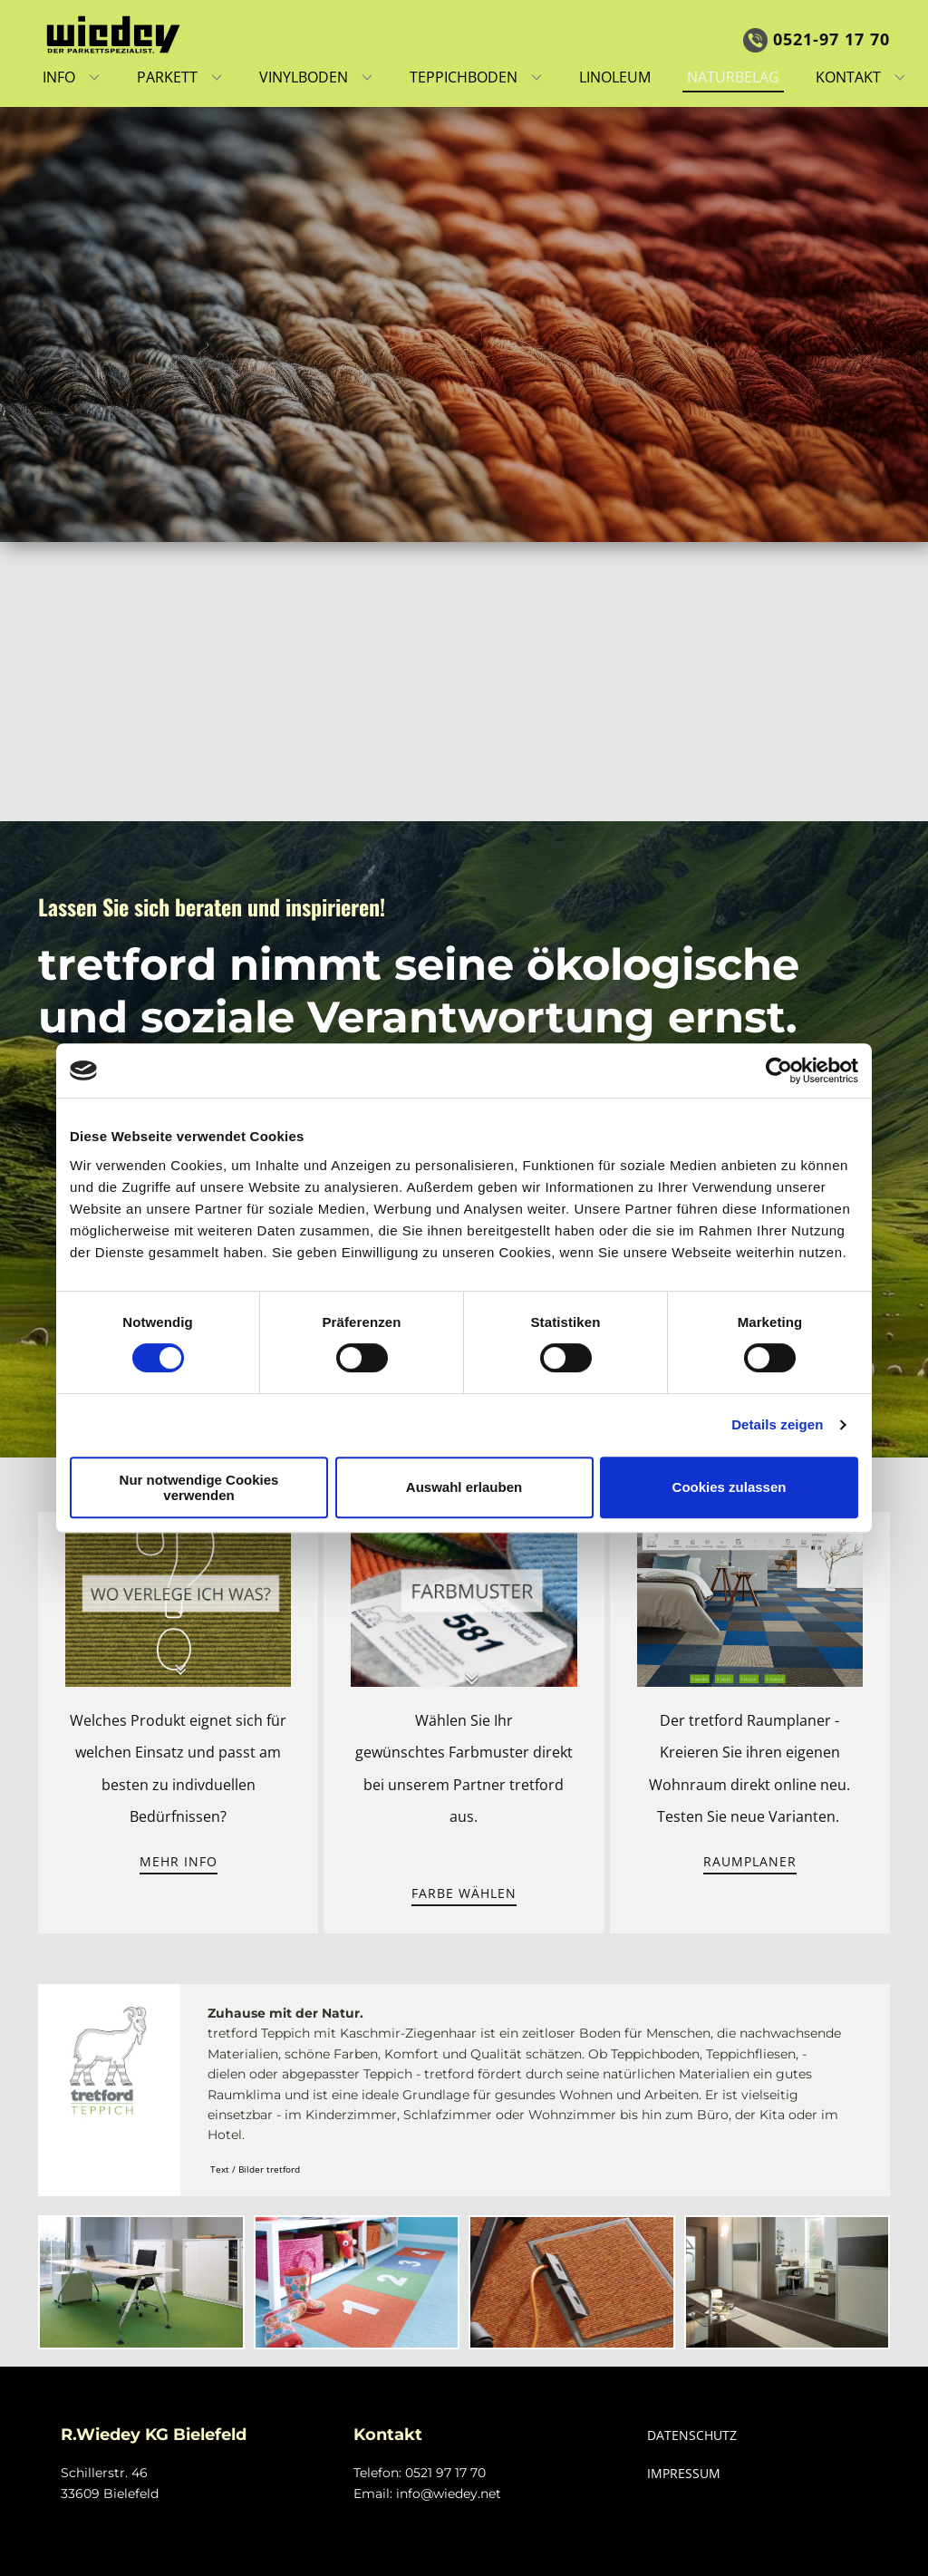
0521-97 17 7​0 (816, 39)
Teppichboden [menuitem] (463, 77)
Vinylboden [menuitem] (303, 77)
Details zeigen (777, 1424)
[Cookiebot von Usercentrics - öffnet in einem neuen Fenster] (779, 1070)
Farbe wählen (464, 1893)
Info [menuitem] (59, 77)
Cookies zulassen (729, 1487)
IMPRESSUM (683, 2473)
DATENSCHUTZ (692, 2435)
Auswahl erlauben (464, 1487)
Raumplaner (750, 1861)
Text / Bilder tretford (255, 2169)
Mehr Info (179, 1861)
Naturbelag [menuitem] (733, 77)
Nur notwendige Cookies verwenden (199, 1487)
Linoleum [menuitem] (615, 77)
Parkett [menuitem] (167, 77)
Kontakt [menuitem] (848, 77)
